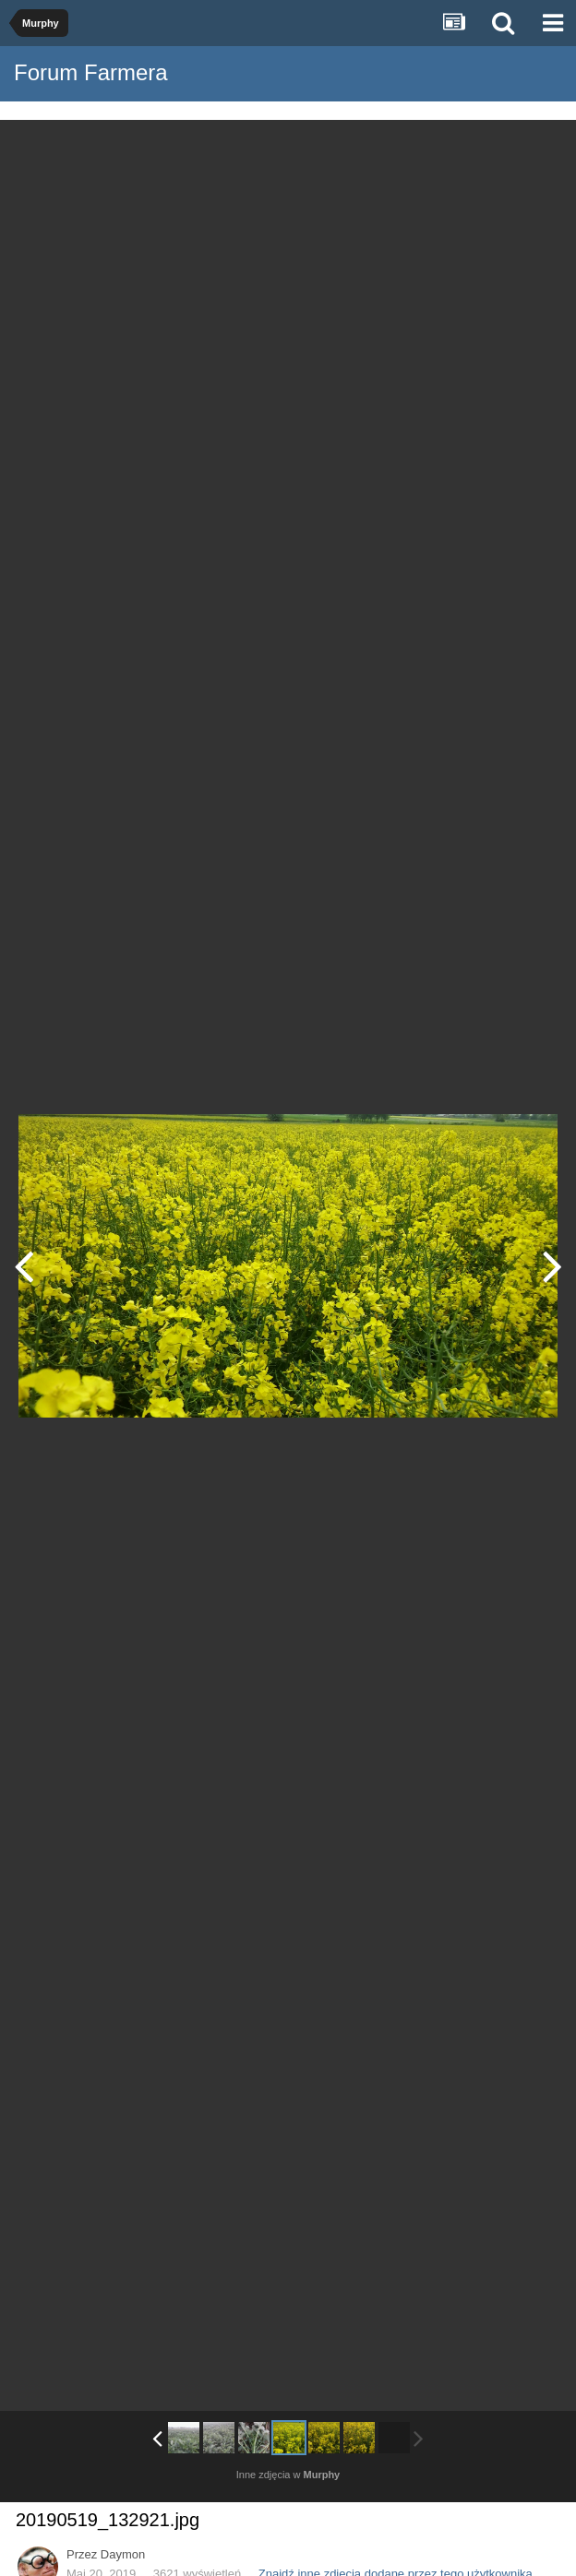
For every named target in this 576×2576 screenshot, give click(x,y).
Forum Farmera (91, 72)
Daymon (123, 2554)
